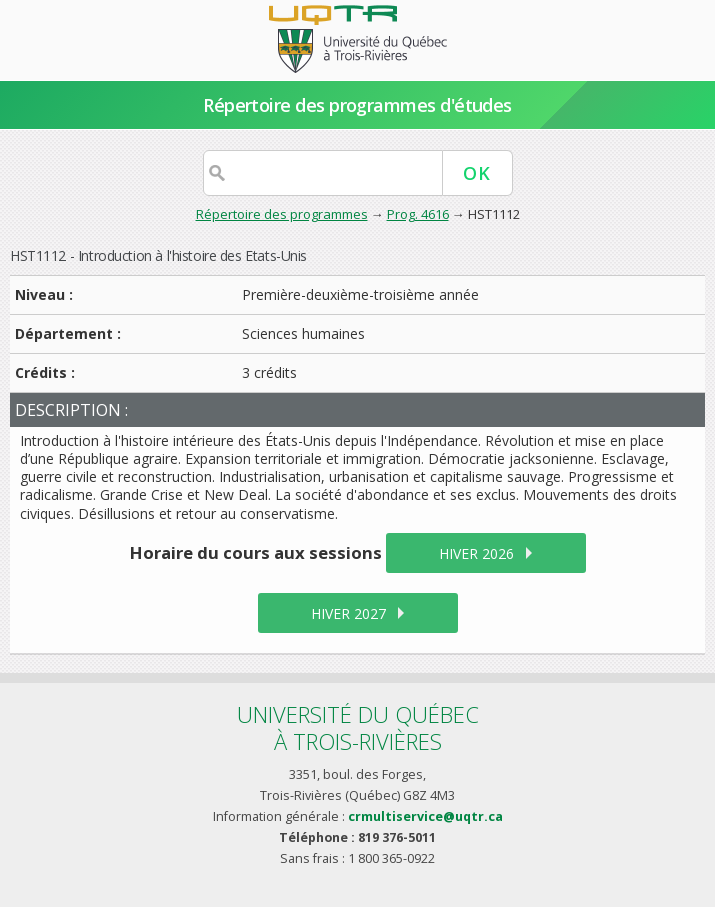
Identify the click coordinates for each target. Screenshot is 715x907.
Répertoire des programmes (282, 214)
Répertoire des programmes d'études (357, 105)
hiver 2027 (348, 613)
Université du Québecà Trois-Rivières (358, 727)
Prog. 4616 (418, 214)
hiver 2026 (476, 553)
